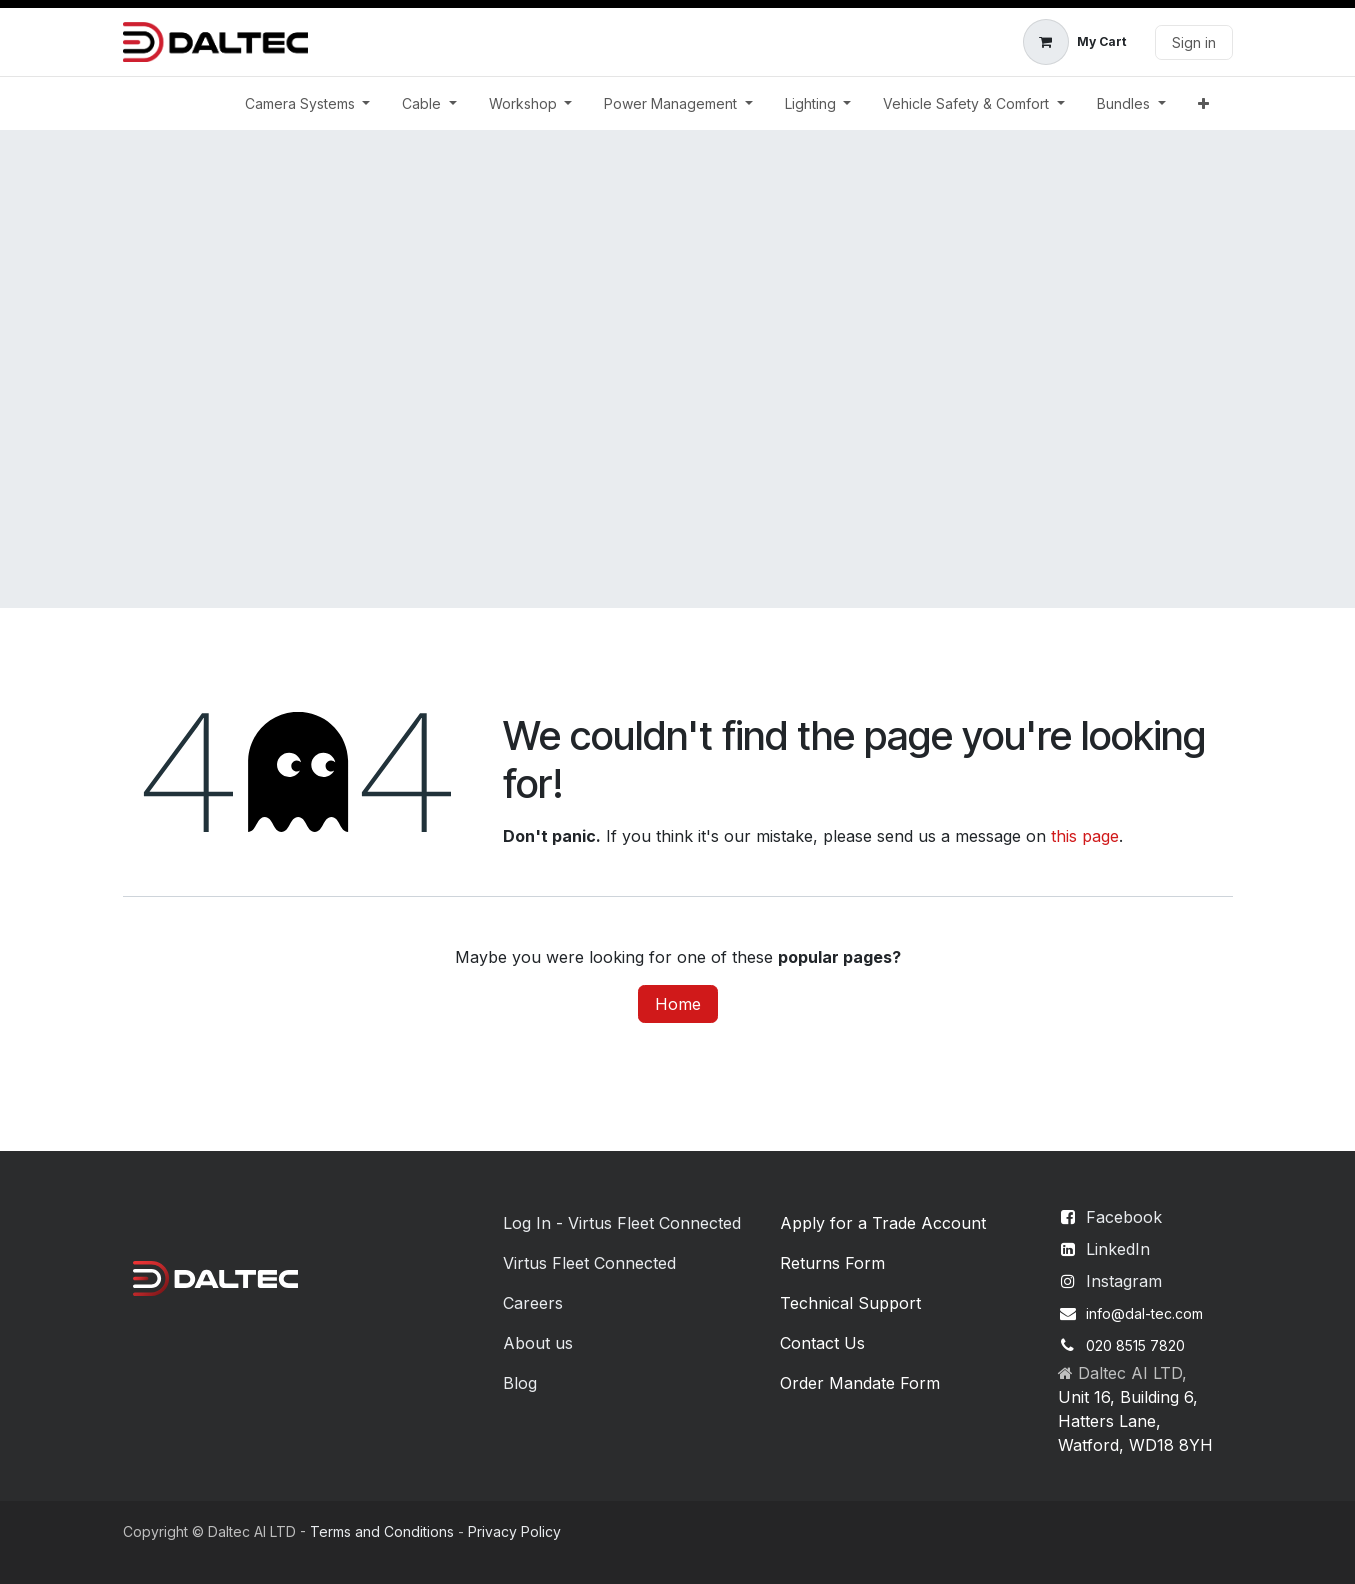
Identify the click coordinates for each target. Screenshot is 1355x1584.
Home (678, 1004)
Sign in (1194, 42)
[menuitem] (308, 103)
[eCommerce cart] (1074, 42)
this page (1085, 836)
